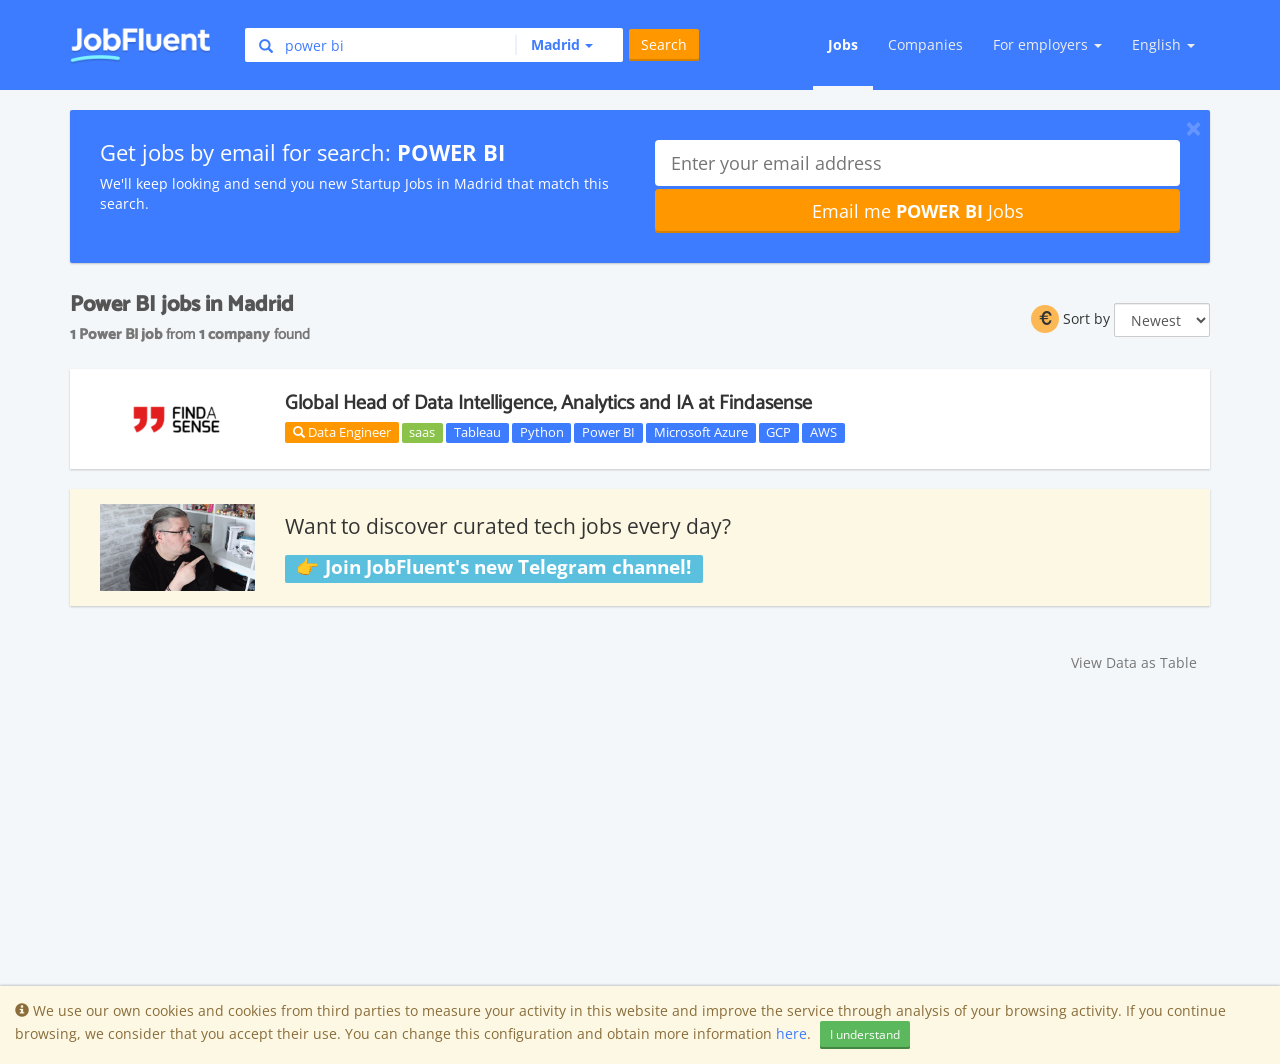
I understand (865, 1034)
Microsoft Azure (701, 432)
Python (542, 432)
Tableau (477, 432)
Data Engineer (342, 432)
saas (422, 432)
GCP (778, 432)
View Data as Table (1134, 662)
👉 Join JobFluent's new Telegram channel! (493, 568)
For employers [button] (1047, 44)
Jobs (843, 44)
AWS (823, 432)
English (1163, 44)
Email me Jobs (918, 211)
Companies (925, 44)
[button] (554, 45)
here (791, 1033)
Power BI (608, 432)
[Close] (1193, 128)
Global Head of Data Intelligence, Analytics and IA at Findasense (548, 403)
